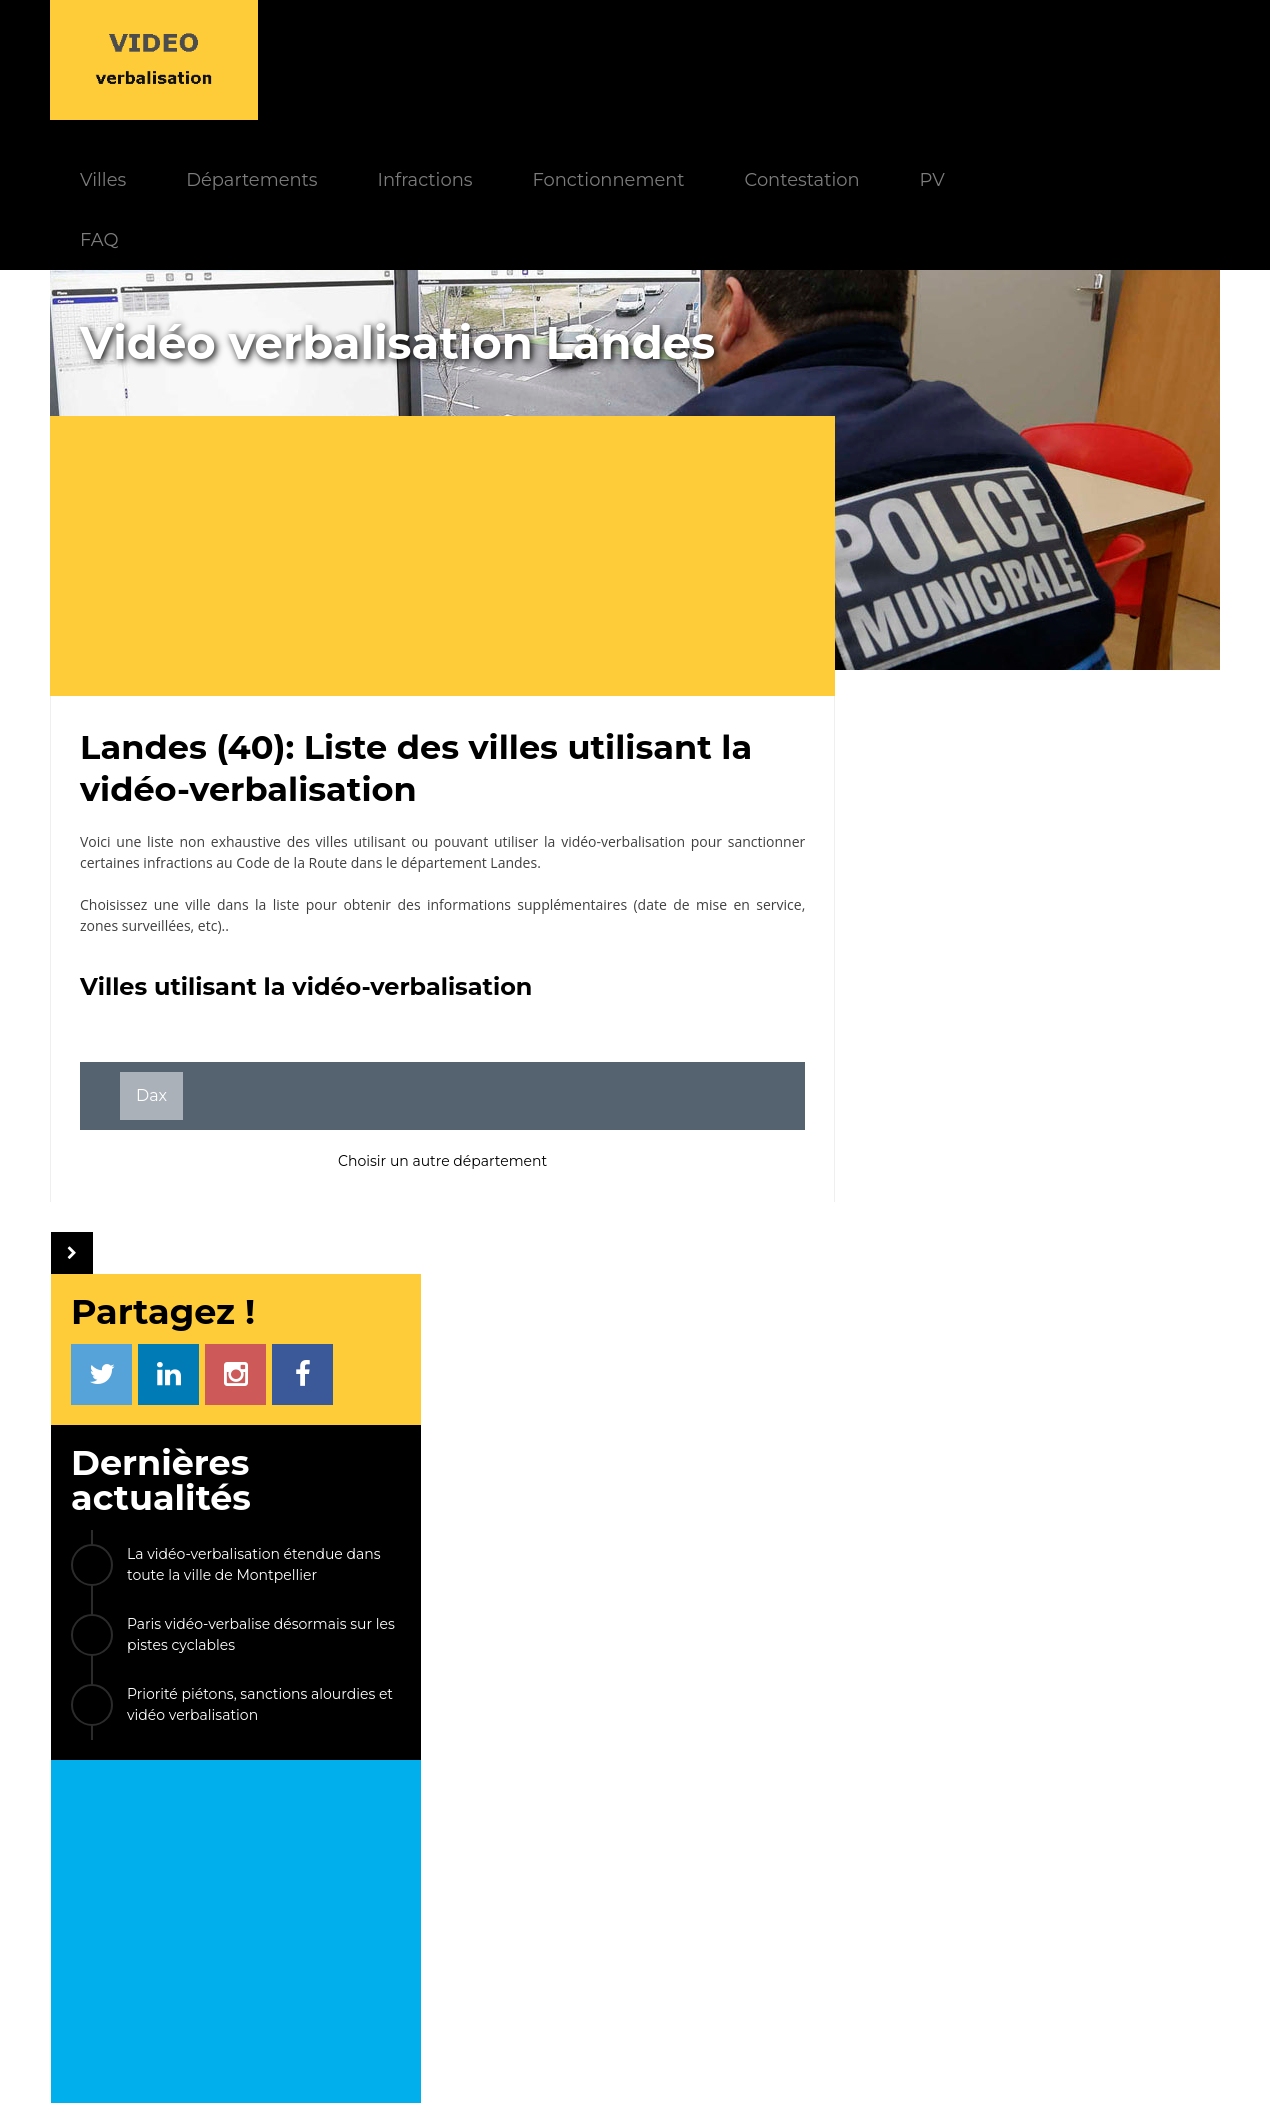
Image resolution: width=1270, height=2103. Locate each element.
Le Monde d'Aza (590, 2062)
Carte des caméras (1012, 1947)
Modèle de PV (359, 1901)
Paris (906, 1616)
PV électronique (1005, 1816)
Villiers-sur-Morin (954, 1433)
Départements (451, 59)
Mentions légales (724, 2062)
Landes (513, 742)
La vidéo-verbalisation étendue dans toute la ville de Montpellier (1053, 512)
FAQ (299, 119)
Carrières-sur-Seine (962, 1479)
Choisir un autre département (434, 1041)
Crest (987, 1616)
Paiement (346, 1844)
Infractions (624, 59)
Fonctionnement (808, 59)
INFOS (470, 1787)
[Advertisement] (450, 436)
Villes (303, 59)
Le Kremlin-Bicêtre (962, 1387)
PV (1132, 59)
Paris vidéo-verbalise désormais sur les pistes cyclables (1061, 582)
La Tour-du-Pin (1046, 1525)
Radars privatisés (1007, 1891)
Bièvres (916, 1525)
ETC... (1070, 1616)
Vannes (916, 1571)
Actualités (501, 1816)
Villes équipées (516, 1901)
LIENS (954, 1787)
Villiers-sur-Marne (1057, 1571)
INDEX (316, 1787)
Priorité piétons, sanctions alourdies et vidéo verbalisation (1060, 652)
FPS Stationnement (1016, 1919)
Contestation (1002, 59)
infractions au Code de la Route (245, 742)
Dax (151, 975)
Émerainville (1129, 1479)
